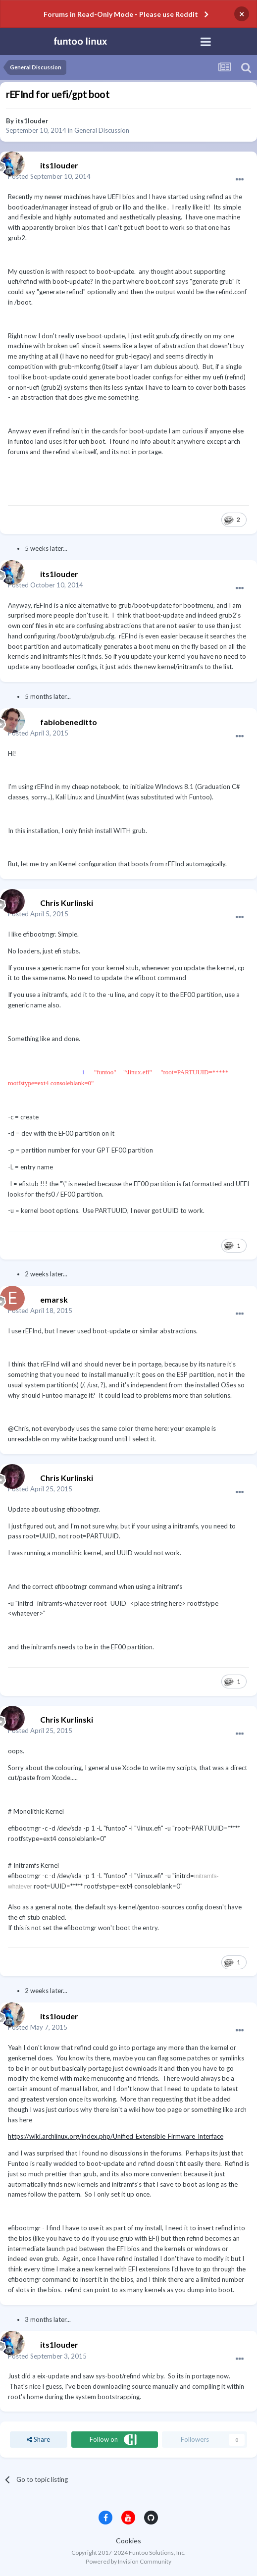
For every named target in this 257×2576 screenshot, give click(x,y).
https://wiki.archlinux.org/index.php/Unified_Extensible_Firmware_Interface (115, 2136)
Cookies (128, 2540)
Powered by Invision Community (128, 2561)
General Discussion (101, 130)
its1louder (32, 121)
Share (38, 2439)
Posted (49, 176)
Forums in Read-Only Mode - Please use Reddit (121, 14)
